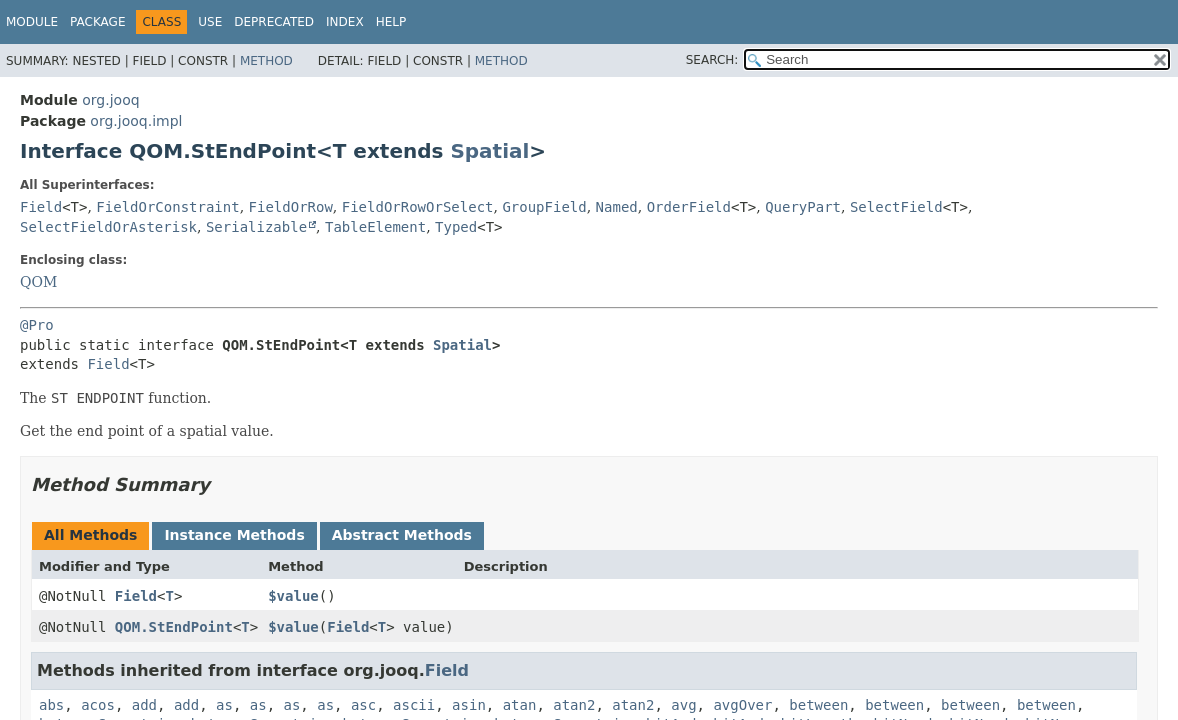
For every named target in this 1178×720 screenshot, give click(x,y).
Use (210, 22)
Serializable (256, 227)
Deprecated (274, 22)
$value (293, 596)
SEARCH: (712, 60)
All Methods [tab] (90, 535)
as (224, 705)
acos (98, 705)
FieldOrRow (291, 207)
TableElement (375, 227)
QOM (38, 282)
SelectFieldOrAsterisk (108, 227)
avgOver (742, 705)
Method (266, 61)
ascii (414, 705)
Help (391, 22)
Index (345, 22)
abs (51, 705)
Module (32, 22)
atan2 (574, 705)
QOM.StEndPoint (174, 627)
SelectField (896, 207)
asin (469, 705)
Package (97, 22)
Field (41, 207)
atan (520, 705)
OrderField (689, 207)
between (818, 705)
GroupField (544, 207)
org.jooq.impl (136, 121)
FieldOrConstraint (167, 207)
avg (683, 705)
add (144, 705)
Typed (456, 227)
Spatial (489, 151)
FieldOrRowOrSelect (418, 207)
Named (617, 207)
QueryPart (803, 207)
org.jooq (110, 100)
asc (363, 705)
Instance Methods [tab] (234, 535)
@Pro (37, 325)
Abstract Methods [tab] (402, 535)
